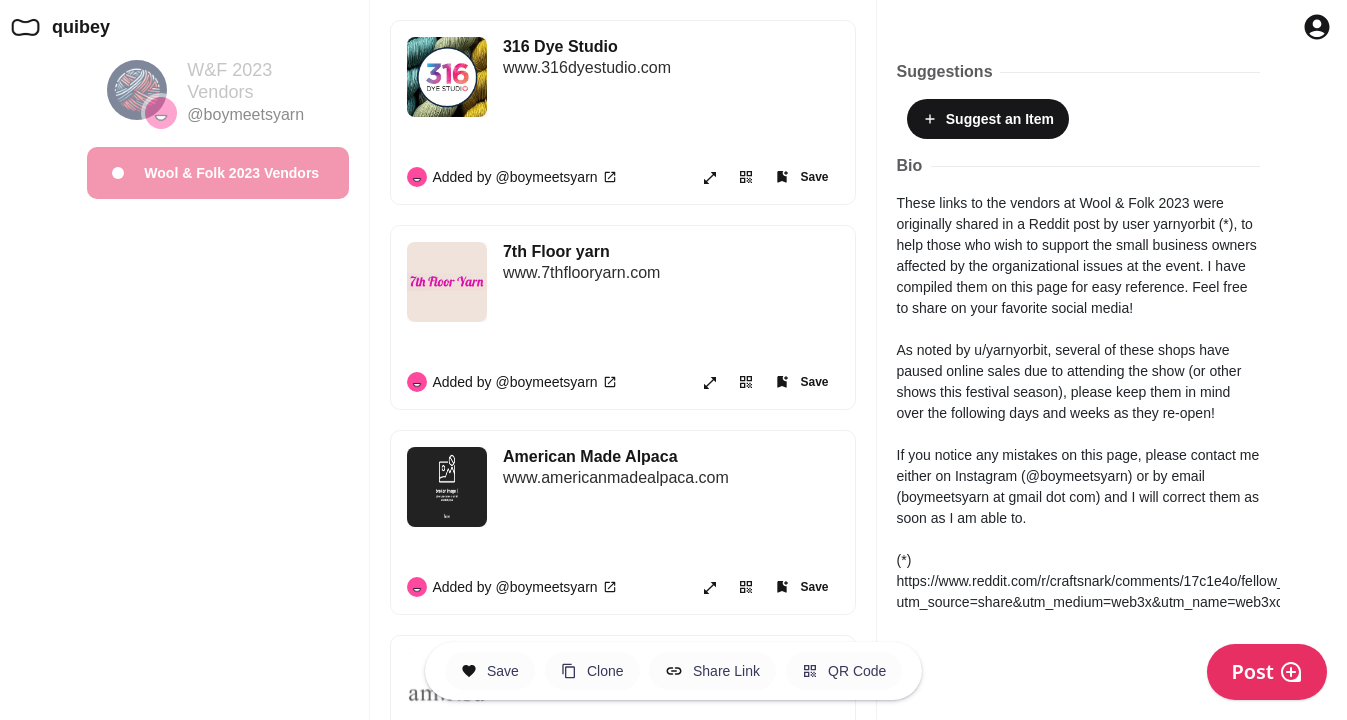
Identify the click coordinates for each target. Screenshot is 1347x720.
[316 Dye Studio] (671, 68)
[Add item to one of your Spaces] (801, 177)
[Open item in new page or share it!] (710, 177)
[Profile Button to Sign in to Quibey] (1317, 27)
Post (1267, 671)
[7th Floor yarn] (671, 273)
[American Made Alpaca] (671, 478)
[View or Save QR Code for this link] (746, 177)
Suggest (988, 119)
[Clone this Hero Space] (592, 671)
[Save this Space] (490, 671)
